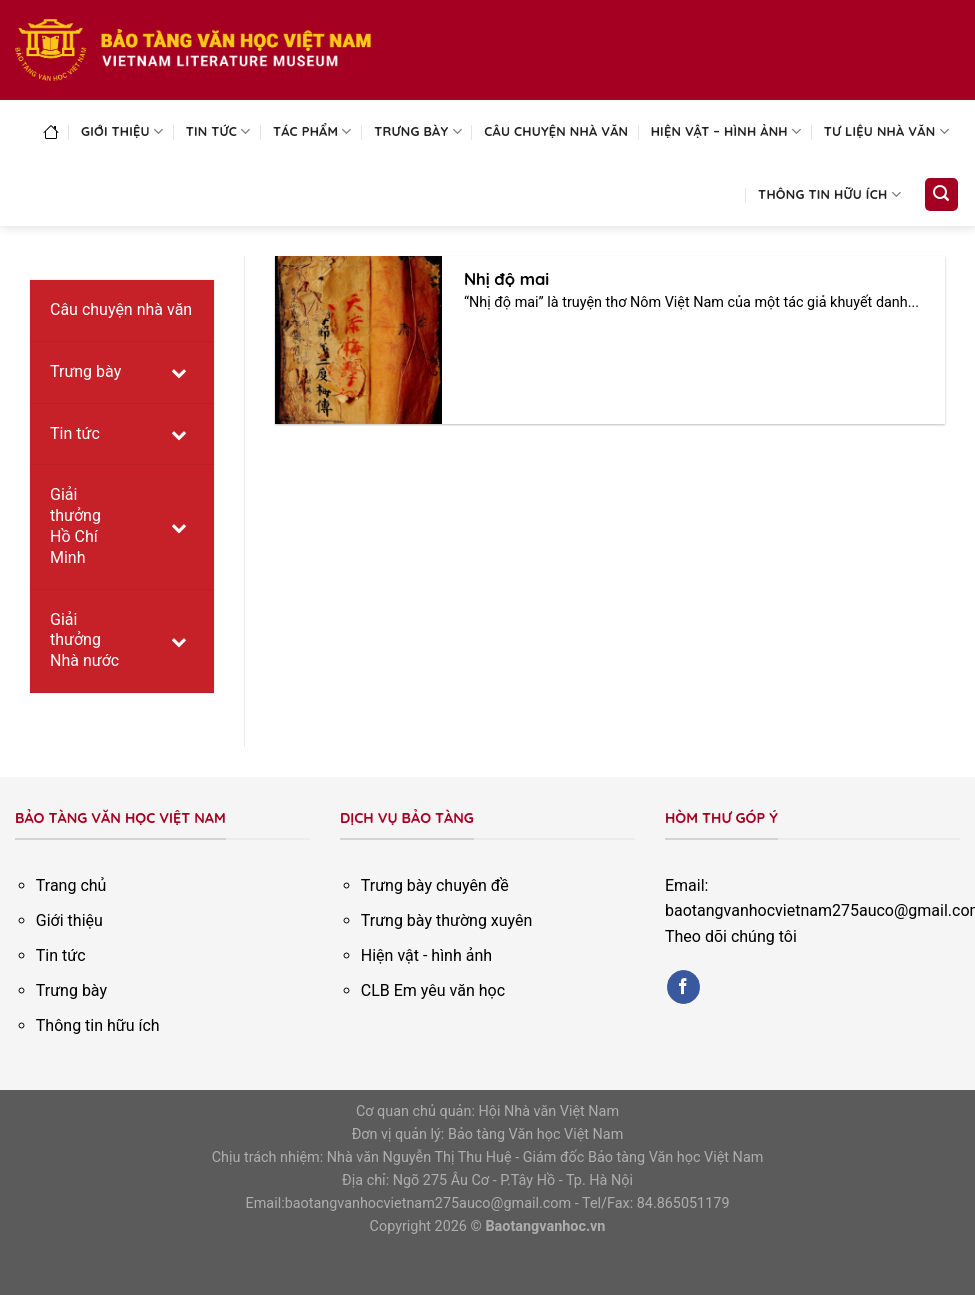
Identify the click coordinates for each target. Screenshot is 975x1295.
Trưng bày (418, 131)
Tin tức (218, 131)
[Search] (942, 194)
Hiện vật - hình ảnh (426, 955)
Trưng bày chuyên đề (435, 885)
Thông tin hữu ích (829, 194)
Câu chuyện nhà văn (556, 131)
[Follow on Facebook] (683, 987)
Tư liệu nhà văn (886, 131)
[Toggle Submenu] (179, 372)
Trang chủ (71, 885)
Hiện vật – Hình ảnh (726, 131)
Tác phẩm (312, 131)
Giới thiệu (122, 131)
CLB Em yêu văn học (433, 990)
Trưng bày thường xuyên (447, 920)
